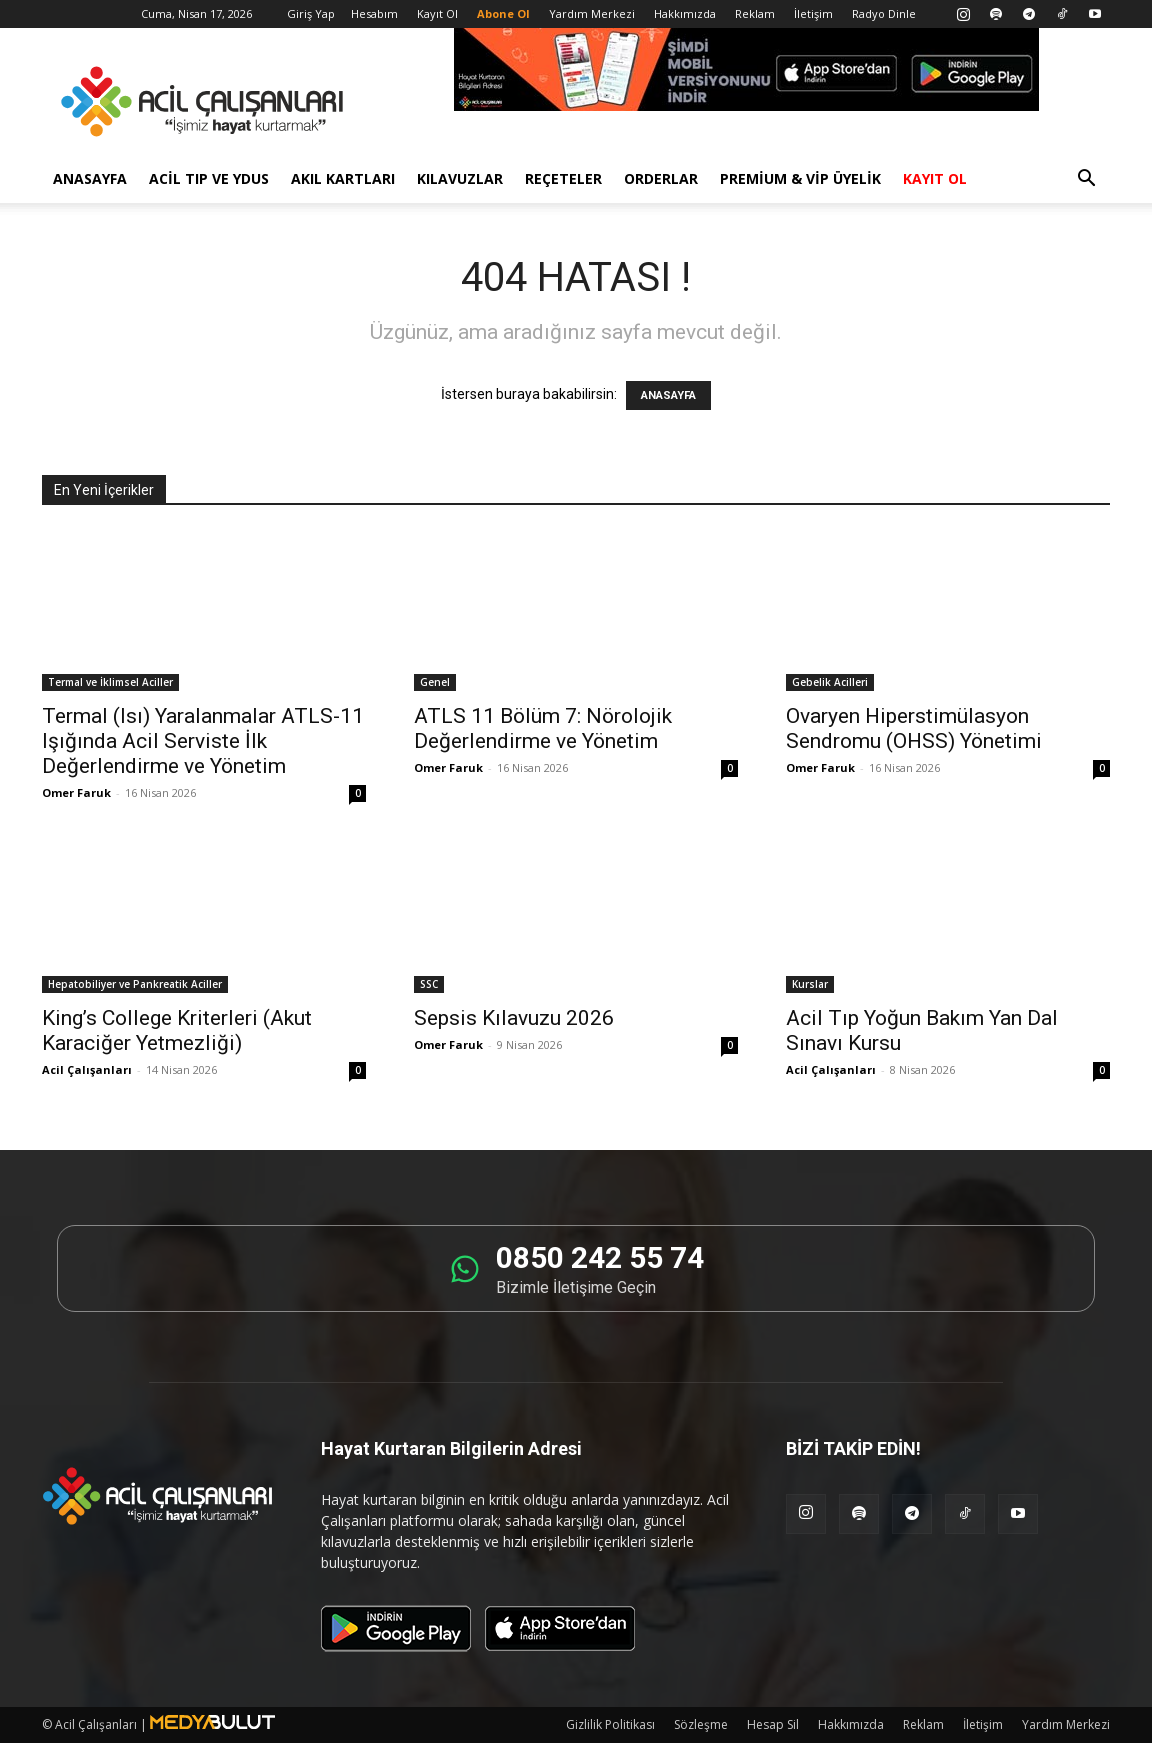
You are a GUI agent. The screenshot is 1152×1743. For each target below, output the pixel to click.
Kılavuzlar (460, 178)
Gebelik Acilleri (830, 682)
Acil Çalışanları (87, 1069)
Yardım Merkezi (592, 13)
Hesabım (374, 13)
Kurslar (810, 984)
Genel (435, 682)
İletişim (813, 13)
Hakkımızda (685, 13)
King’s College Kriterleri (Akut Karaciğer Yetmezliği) (177, 1030)
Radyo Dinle (884, 13)
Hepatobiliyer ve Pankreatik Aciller (135, 984)
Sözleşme (701, 1724)
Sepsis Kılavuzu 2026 (514, 1018)
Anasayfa (90, 178)
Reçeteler (563, 178)
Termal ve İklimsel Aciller (110, 682)
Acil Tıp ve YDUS (209, 178)
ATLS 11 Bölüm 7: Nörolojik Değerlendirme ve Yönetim (543, 728)
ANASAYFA (668, 395)
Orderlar (661, 178)
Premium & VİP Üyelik (800, 178)
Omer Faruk (76, 792)
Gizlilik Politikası (610, 1724)
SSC (429, 984)
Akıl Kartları (343, 178)
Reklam (755, 13)
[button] (1086, 180)
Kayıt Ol (437, 13)
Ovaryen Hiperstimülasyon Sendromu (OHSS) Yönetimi (914, 728)
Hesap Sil (773, 1724)
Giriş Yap (311, 13)
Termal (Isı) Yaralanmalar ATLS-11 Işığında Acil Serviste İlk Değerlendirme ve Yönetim (203, 741)
